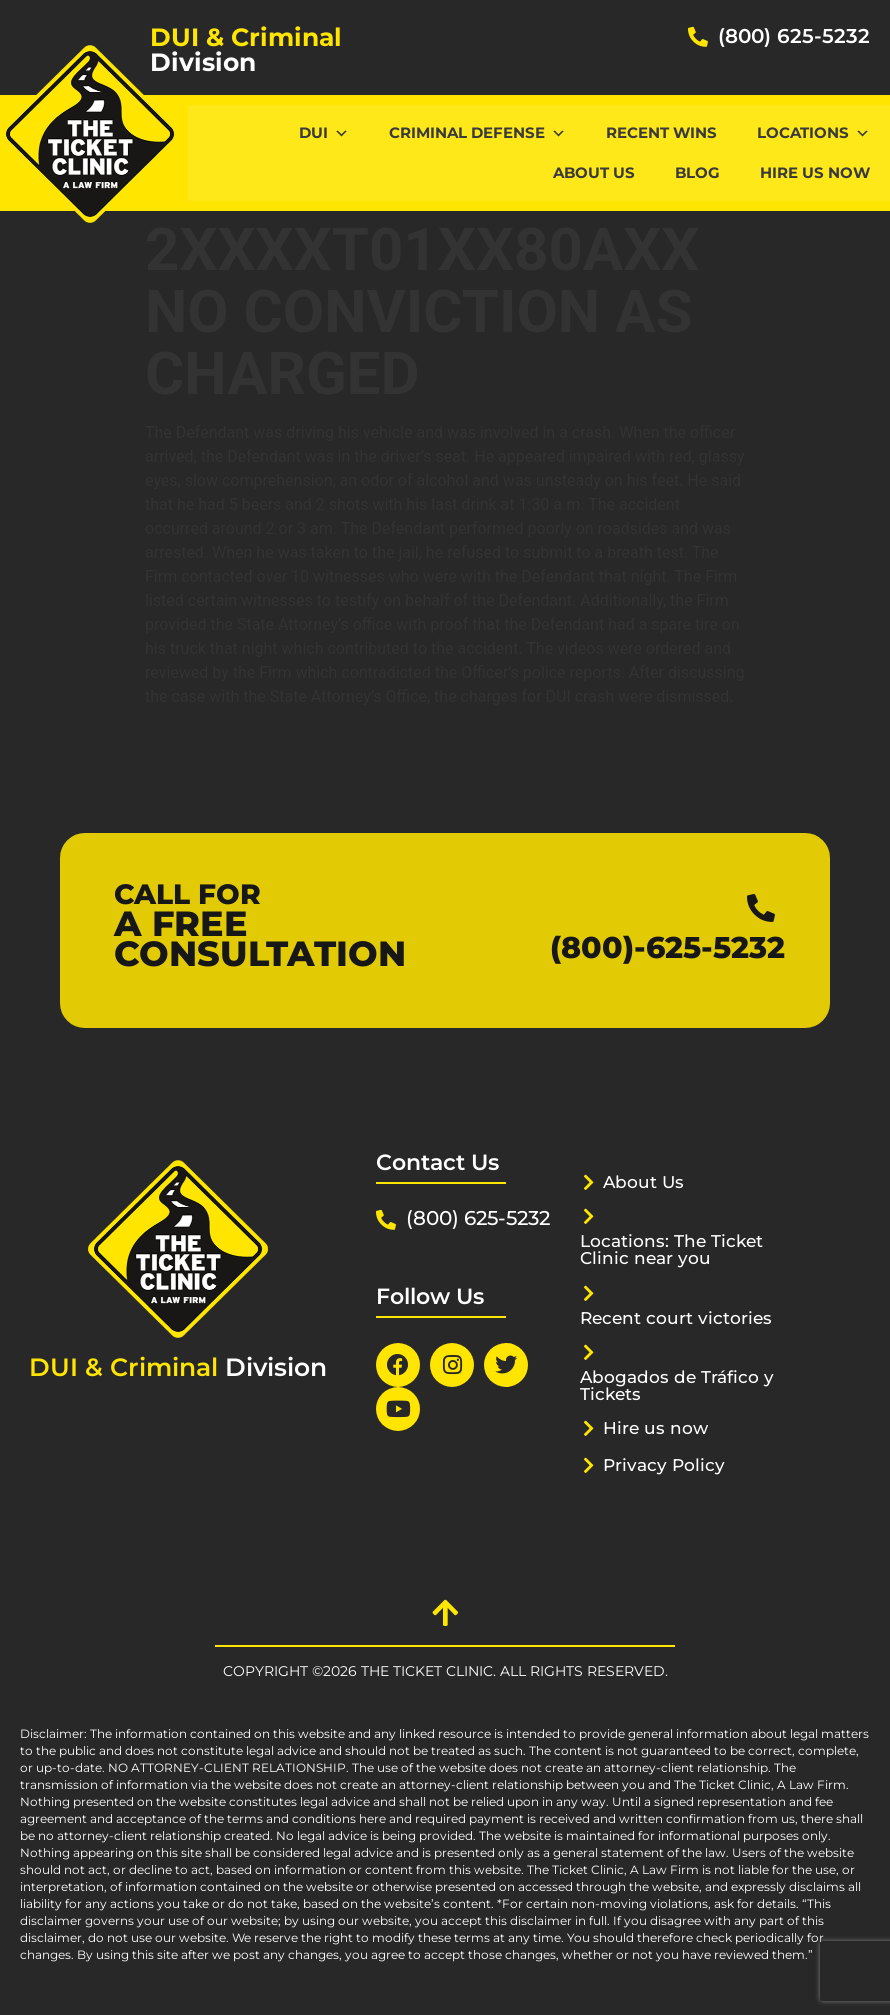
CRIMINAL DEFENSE (477, 132)
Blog (697, 172)
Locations (813, 132)
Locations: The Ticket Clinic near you (671, 1249)
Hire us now (815, 172)
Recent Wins (661, 132)
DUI (324, 132)
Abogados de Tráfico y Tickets (677, 1385)
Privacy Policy (664, 1465)
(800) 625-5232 (794, 36)
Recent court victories (676, 1318)
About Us (594, 172)
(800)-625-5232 (667, 947)
